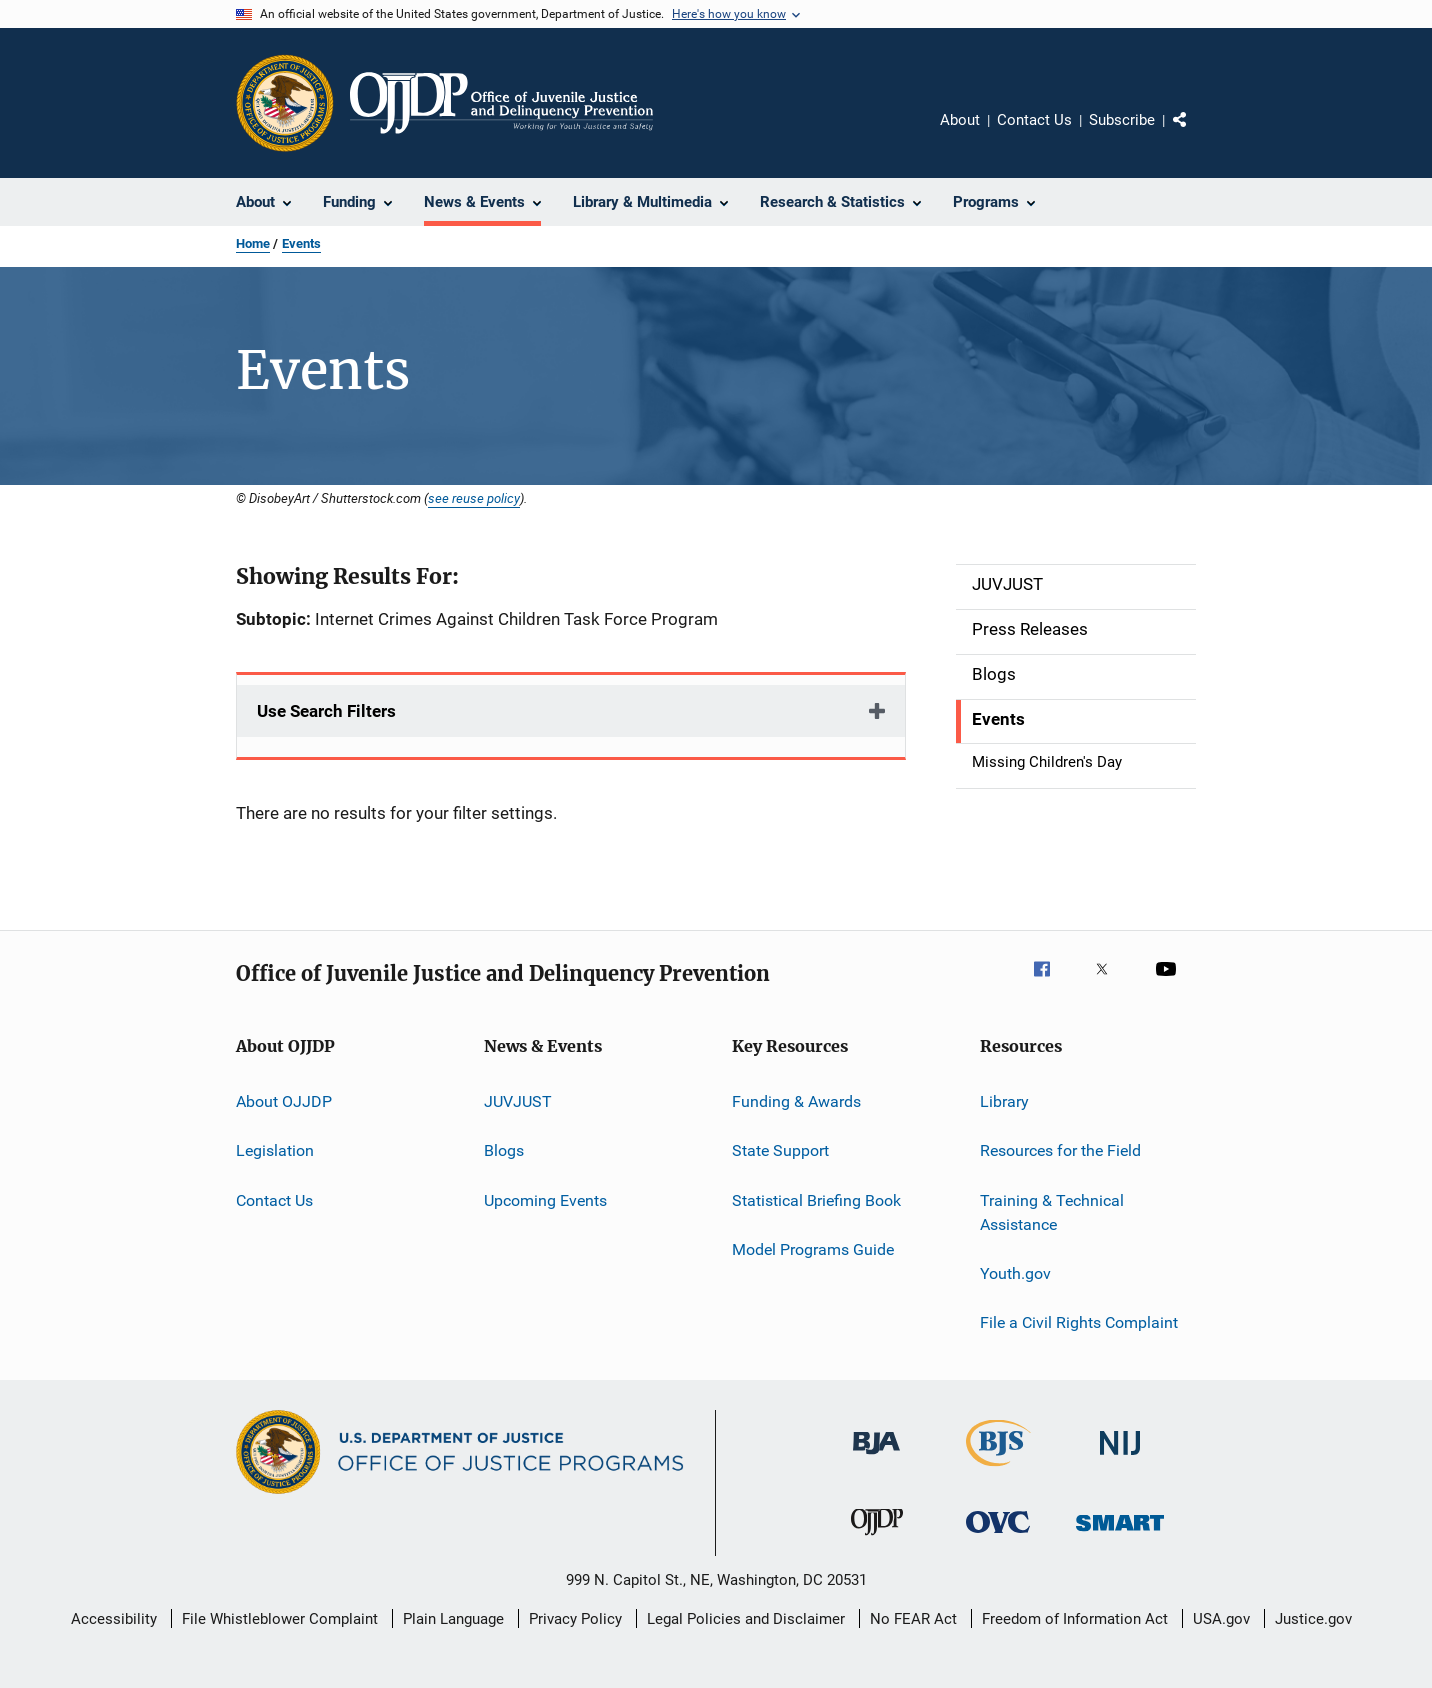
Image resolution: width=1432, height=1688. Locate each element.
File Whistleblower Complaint (280, 1619)
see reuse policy (474, 498)
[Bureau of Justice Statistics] (998, 1470)
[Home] (501, 103)
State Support (780, 1150)
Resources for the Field (1060, 1150)
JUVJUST (518, 1101)
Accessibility (114, 1619)
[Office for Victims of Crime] (998, 1536)
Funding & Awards (796, 1101)
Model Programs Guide (813, 1249)
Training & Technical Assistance (1052, 1212)
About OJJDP (284, 1101)
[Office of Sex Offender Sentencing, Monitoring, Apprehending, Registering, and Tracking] (1120, 1534)
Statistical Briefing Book (816, 1200)
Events (301, 243)
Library (1004, 1101)
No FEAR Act (913, 1619)
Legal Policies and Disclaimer (746, 1619)
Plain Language (453, 1619)
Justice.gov (1313, 1619)
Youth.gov (1015, 1273)
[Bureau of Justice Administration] (876, 1458)
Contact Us (1034, 120)
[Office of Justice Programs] (285, 103)
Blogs (504, 1150)
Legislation (275, 1150)
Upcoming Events (545, 1200)
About (960, 120)
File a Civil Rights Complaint (1079, 1322)
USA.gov (1221, 1619)
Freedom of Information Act (1075, 1619)
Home (253, 243)
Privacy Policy (575, 1619)
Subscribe (1122, 120)
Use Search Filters (326, 711)
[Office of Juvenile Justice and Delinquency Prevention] (877, 1539)
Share (1196, 134)
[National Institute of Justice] (1120, 1458)
